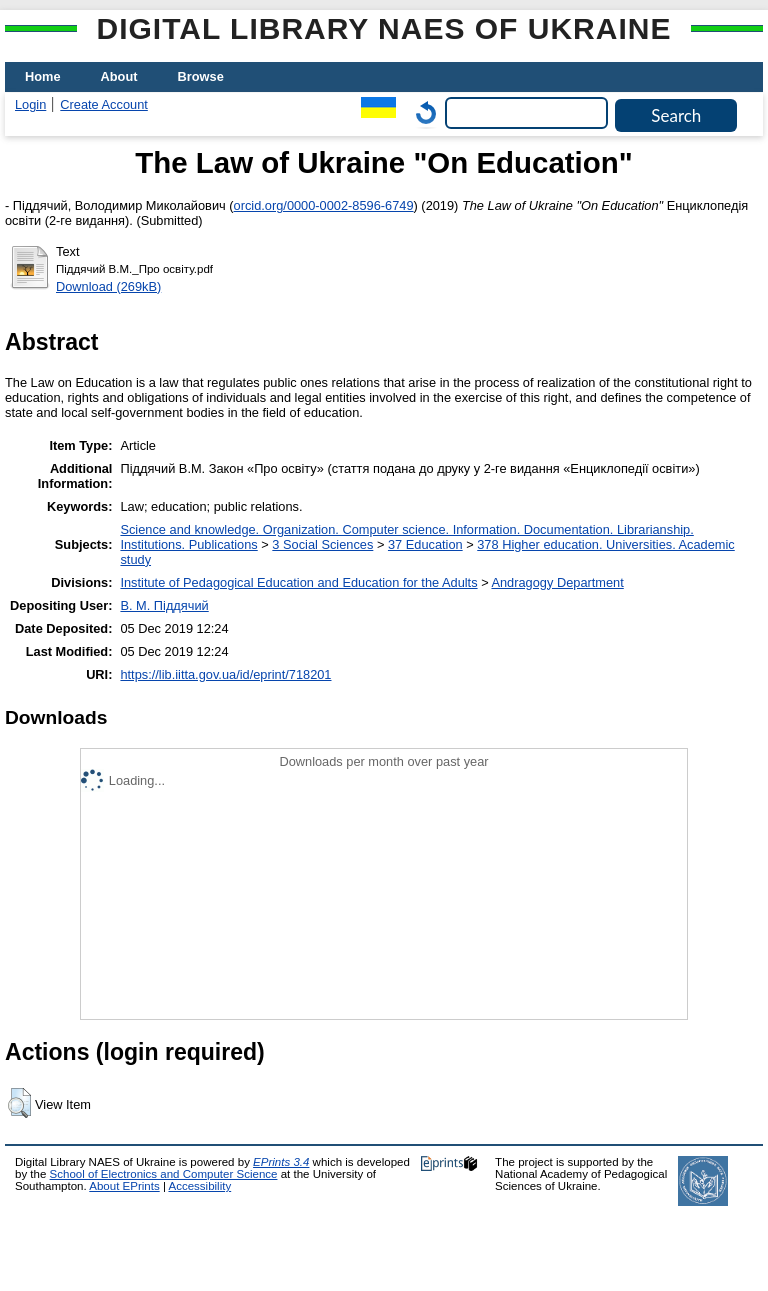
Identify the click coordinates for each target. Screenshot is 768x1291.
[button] (19, 1103)
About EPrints (124, 1186)
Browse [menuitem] (201, 76)
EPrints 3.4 (281, 1162)
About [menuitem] (119, 76)
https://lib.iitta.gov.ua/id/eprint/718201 (225, 674)
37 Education (425, 544)
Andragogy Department (557, 582)
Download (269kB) (108, 286)
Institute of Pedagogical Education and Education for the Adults (298, 582)
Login (30, 104)
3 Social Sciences (322, 544)
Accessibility (199, 1186)
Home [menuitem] (43, 76)
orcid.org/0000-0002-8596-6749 (324, 205)
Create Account (104, 104)
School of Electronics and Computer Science (164, 1174)
